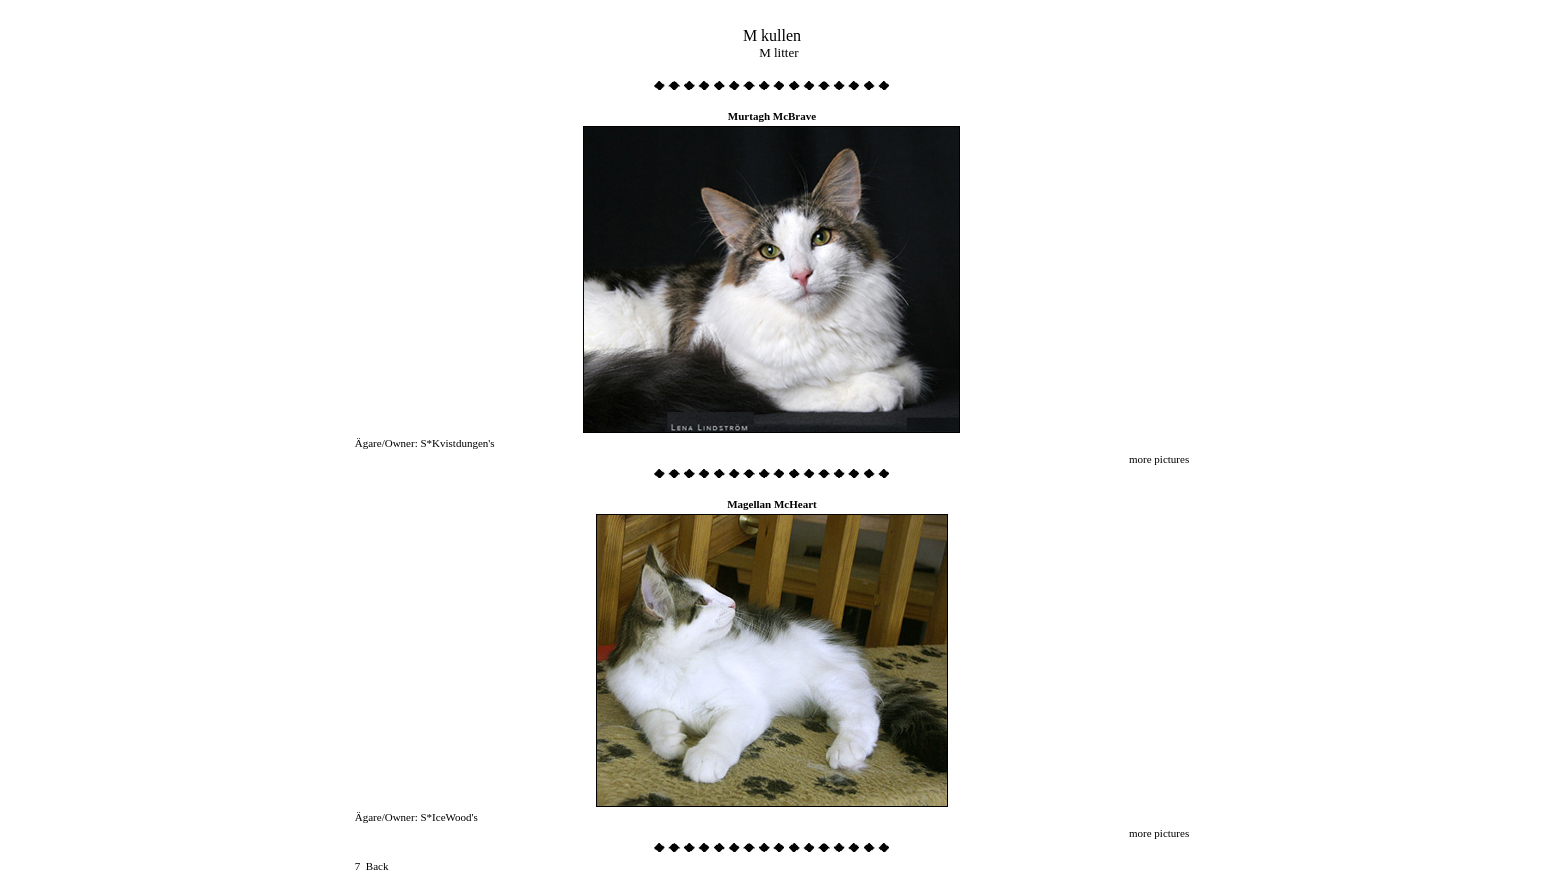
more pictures (1159, 459)
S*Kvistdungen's (457, 443)
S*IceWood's (448, 817)
